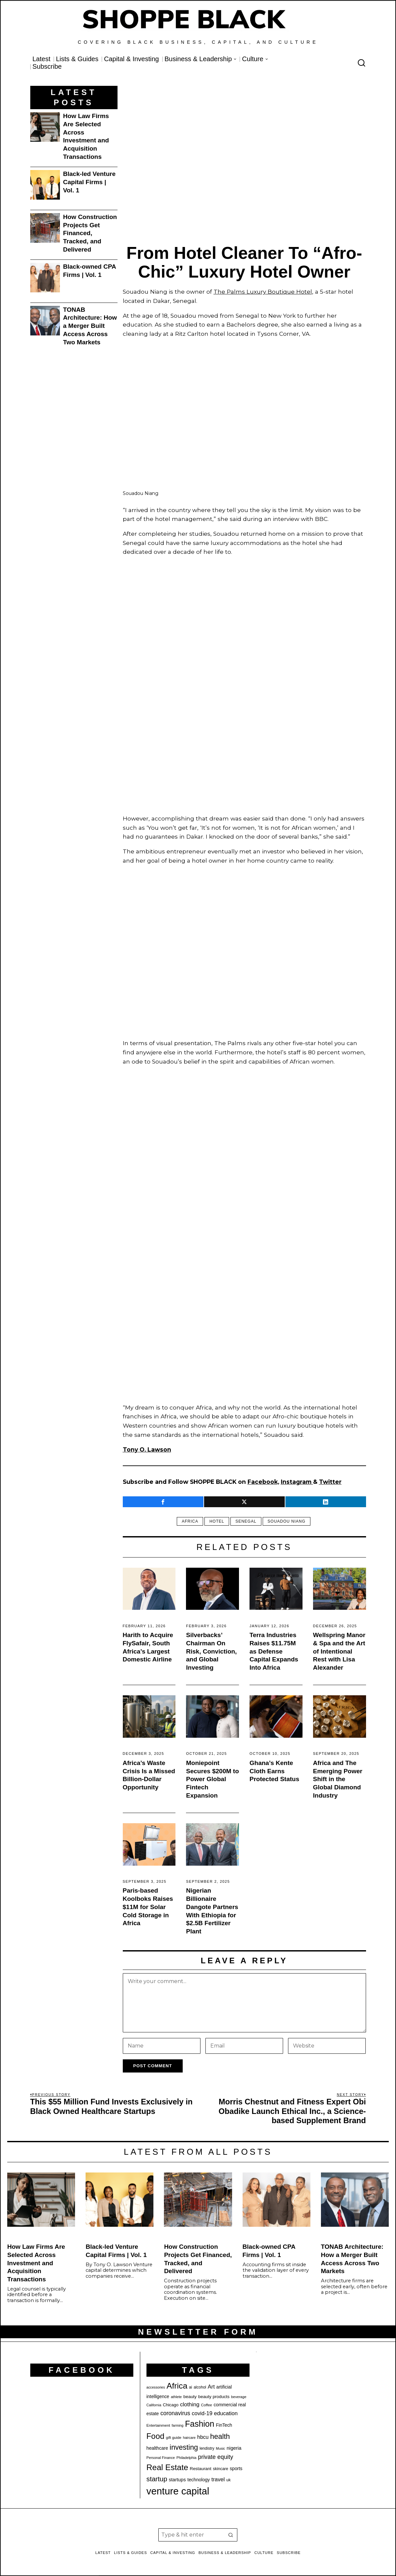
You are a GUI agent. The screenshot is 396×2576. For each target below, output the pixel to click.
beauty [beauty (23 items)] (190, 2396)
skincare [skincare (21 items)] (220, 2468)
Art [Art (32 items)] (211, 2387)
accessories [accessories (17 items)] (155, 2387)
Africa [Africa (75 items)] (177, 2385)
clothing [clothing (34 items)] (189, 2404)
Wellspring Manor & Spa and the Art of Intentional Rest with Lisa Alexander (339, 1651)
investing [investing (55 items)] (184, 2447)
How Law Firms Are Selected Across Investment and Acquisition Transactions (86, 136)
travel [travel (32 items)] (218, 2479)
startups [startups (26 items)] (177, 2479)
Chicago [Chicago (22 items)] (170, 2404)
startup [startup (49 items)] (156, 2479)
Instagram (297, 1481)
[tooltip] (163, 1501)
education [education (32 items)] (226, 2413)
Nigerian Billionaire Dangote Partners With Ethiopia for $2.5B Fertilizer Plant (212, 1911)
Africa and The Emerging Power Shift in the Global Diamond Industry (337, 1779)
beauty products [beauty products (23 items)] (213, 2396)
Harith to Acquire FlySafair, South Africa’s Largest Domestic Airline (148, 1647)
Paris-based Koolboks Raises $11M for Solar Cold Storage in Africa (148, 1906)
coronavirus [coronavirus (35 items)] (175, 2413)
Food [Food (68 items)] (155, 2436)
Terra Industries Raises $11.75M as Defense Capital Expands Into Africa (274, 1651)
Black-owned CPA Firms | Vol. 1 (89, 270)
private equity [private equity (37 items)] (215, 2457)
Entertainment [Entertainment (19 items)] (158, 2425)
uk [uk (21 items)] (228, 2480)
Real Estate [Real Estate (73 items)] (167, 2467)
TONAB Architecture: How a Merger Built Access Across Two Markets (90, 326)
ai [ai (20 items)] (190, 2387)
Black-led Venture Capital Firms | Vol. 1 (89, 181)
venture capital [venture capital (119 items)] (177, 2491)
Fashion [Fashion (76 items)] (199, 2423)
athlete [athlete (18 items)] (176, 2397)
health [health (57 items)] (220, 2436)
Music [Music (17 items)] (220, 2448)
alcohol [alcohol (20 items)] (200, 2387)
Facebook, (263, 1481)
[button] (230, 2534)
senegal (245, 1521)
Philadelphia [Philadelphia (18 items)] (186, 2458)
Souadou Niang (286, 1521)
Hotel (216, 1521)
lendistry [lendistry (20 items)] (206, 2448)
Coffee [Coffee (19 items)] (206, 2405)
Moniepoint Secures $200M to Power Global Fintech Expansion (212, 1779)
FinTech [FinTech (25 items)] (224, 2425)
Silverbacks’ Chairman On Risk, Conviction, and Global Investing (211, 1651)
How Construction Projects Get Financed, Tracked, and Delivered (90, 233)
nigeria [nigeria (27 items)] (233, 2448)
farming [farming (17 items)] (178, 2425)
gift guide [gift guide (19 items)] (173, 2438)
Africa (190, 1521)
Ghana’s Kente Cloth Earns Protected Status (274, 1770)
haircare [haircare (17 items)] (189, 2438)
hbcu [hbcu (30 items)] (202, 2437)
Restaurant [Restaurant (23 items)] (200, 2468)
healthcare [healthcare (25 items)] (157, 2448)
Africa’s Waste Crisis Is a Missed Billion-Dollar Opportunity (149, 1775)
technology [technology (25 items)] (198, 2479)
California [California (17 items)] (153, 2405)
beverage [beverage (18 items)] (238, 2397)
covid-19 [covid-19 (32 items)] (202, 2413)
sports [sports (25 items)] (236, 2468)
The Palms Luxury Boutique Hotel (263, 291)
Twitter (330, 1481)
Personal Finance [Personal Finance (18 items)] (160, 2458)
